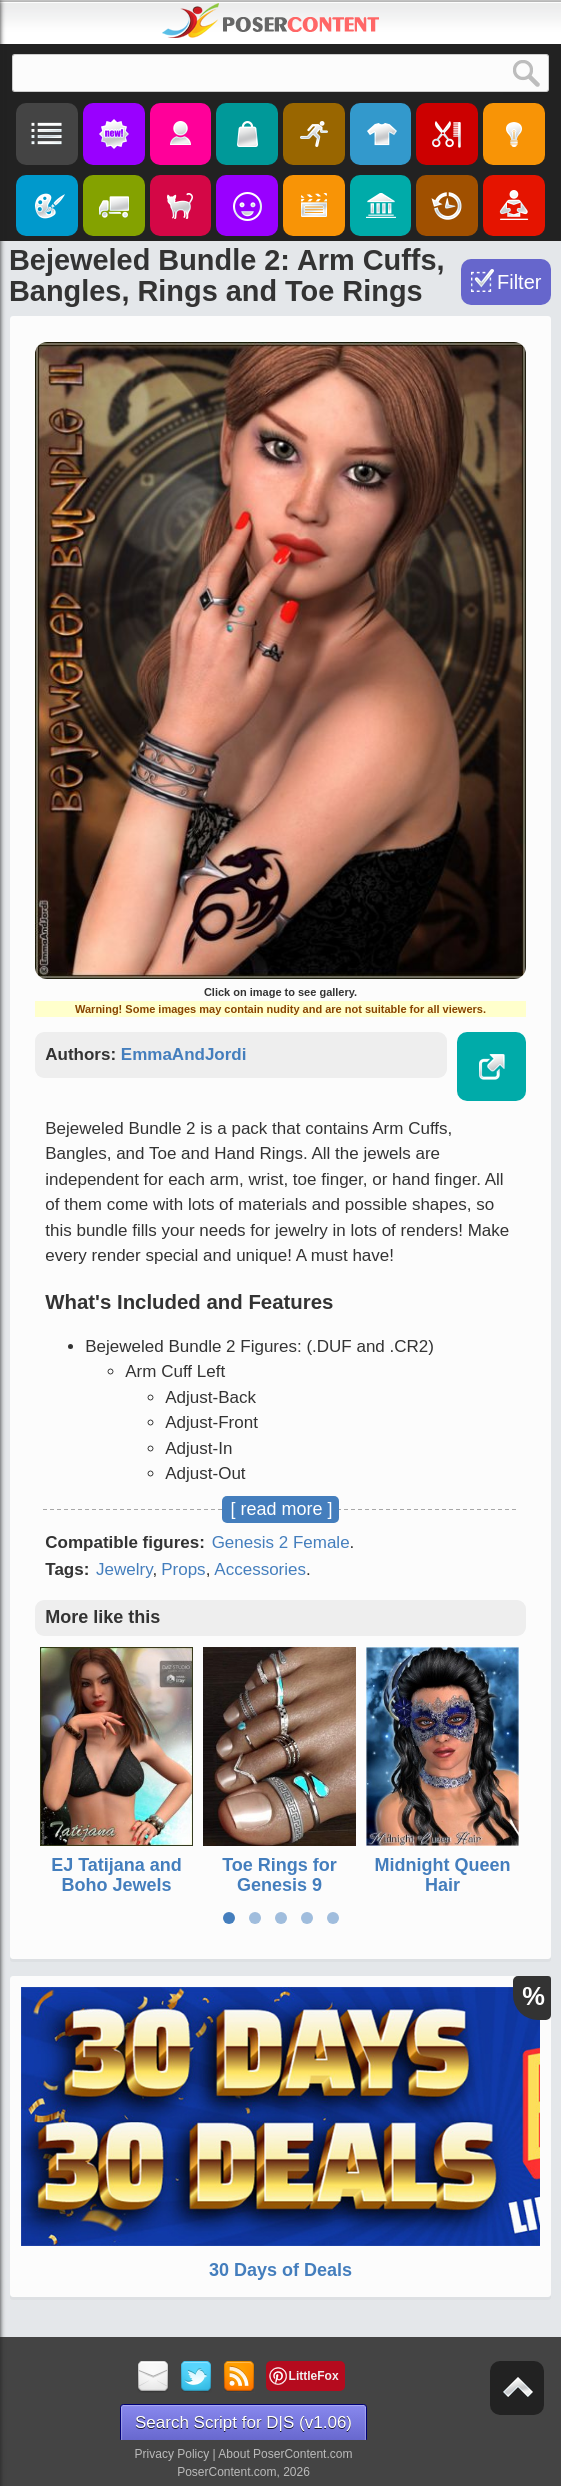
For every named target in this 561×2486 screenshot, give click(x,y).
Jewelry (124, 1569)
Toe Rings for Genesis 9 (279, 1875)
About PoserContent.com (285, 2454)
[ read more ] (281, 1509)
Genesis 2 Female (281, 1542)
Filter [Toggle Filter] (519, 282)
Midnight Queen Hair (443, 1875)
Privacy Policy (172, 2454)
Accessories (260, 1569)
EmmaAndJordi (184, 1054)
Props (183, 1569)
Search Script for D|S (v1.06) (243, 2422)
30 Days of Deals (280, 2270)
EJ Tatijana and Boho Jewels (116, 1875)
